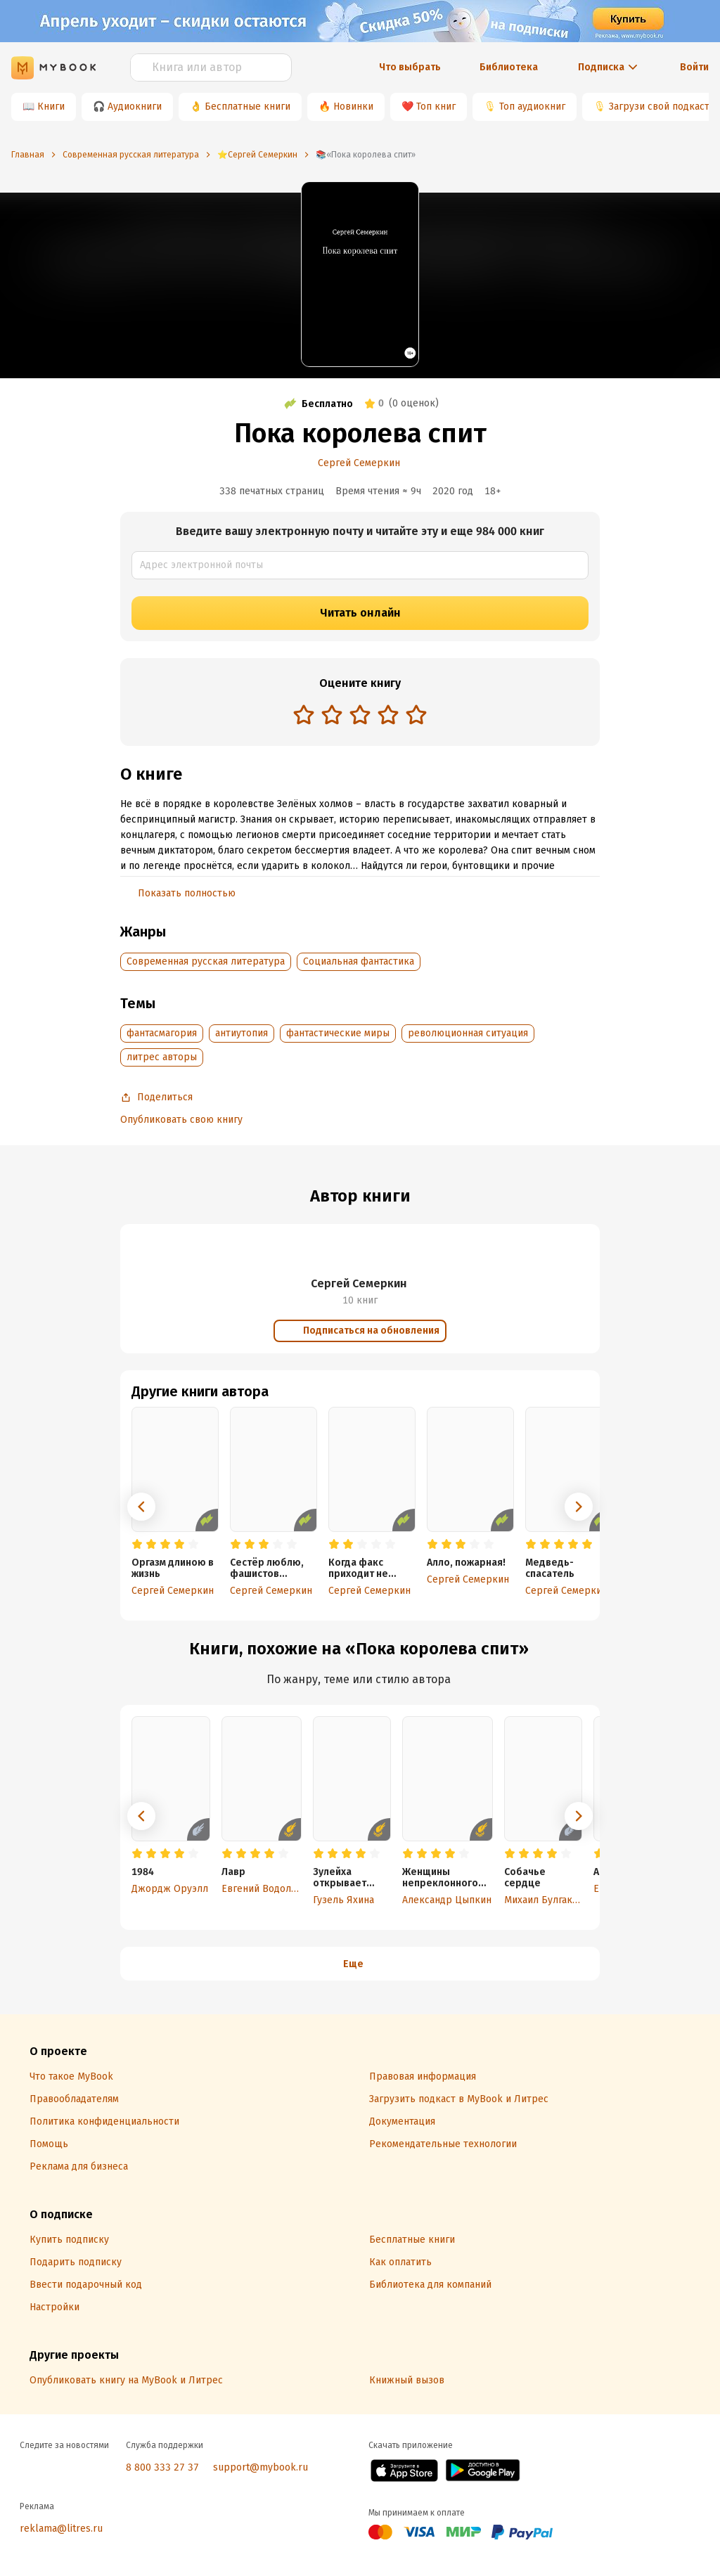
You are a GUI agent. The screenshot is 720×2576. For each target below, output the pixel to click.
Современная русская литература (206, 961)
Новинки (353, 106)
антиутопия (241, 1033)
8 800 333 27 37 (162, 2467)
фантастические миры (338, 1033)
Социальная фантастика (358, 961)
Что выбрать (410, 67)
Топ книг (436, 106)
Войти (694, 67)
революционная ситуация (468, 1033)
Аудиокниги (135, 106)
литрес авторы (162, 1057)
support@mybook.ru (260, 2467)
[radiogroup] (360, 716)
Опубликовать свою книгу (181, 1120)
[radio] (303, 714)
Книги (51, 106)
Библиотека (509, 67)
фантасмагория (162, 1033)
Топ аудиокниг (532, 106)
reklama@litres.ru (61, 2529)
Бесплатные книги (247, 106)
